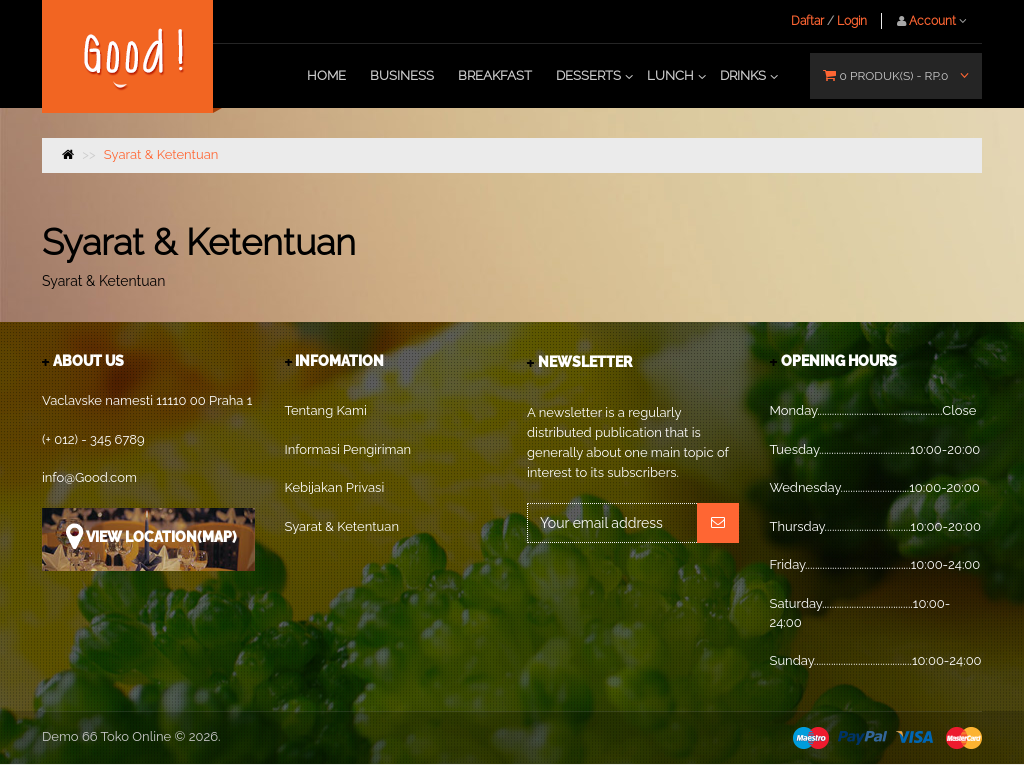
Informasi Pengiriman (348, 449)
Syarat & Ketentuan (161, 154)
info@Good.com (89, 477)
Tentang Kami (326, 410)
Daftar (807, 21)
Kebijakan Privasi (335, 487)
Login (852, 21)
